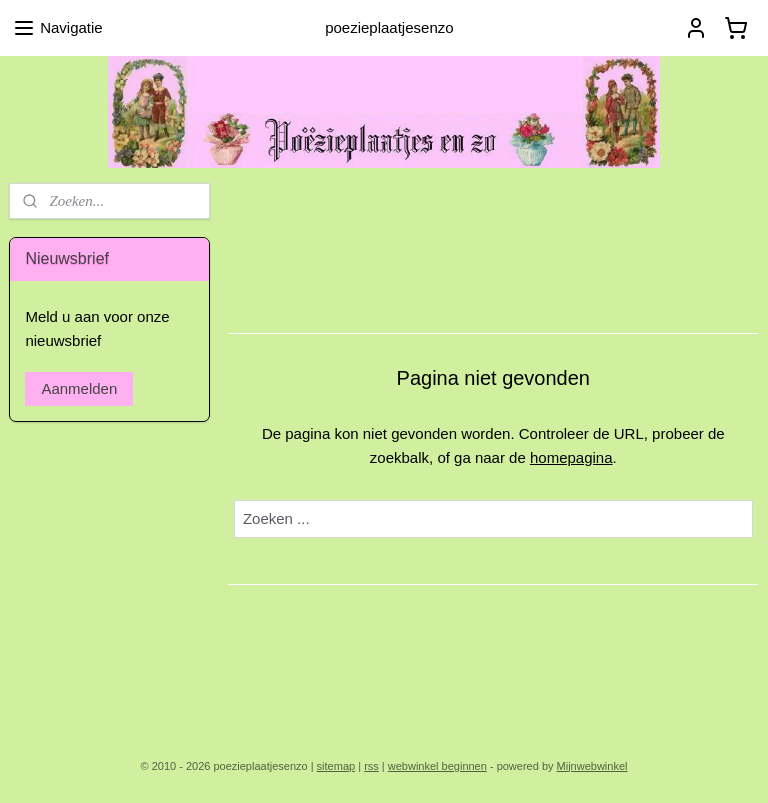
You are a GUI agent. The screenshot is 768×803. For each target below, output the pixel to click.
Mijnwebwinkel (592, 766)
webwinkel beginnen (437, 766)
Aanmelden (79, 388)
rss (371, 766)
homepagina (571, 457)
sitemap (336, 766)
